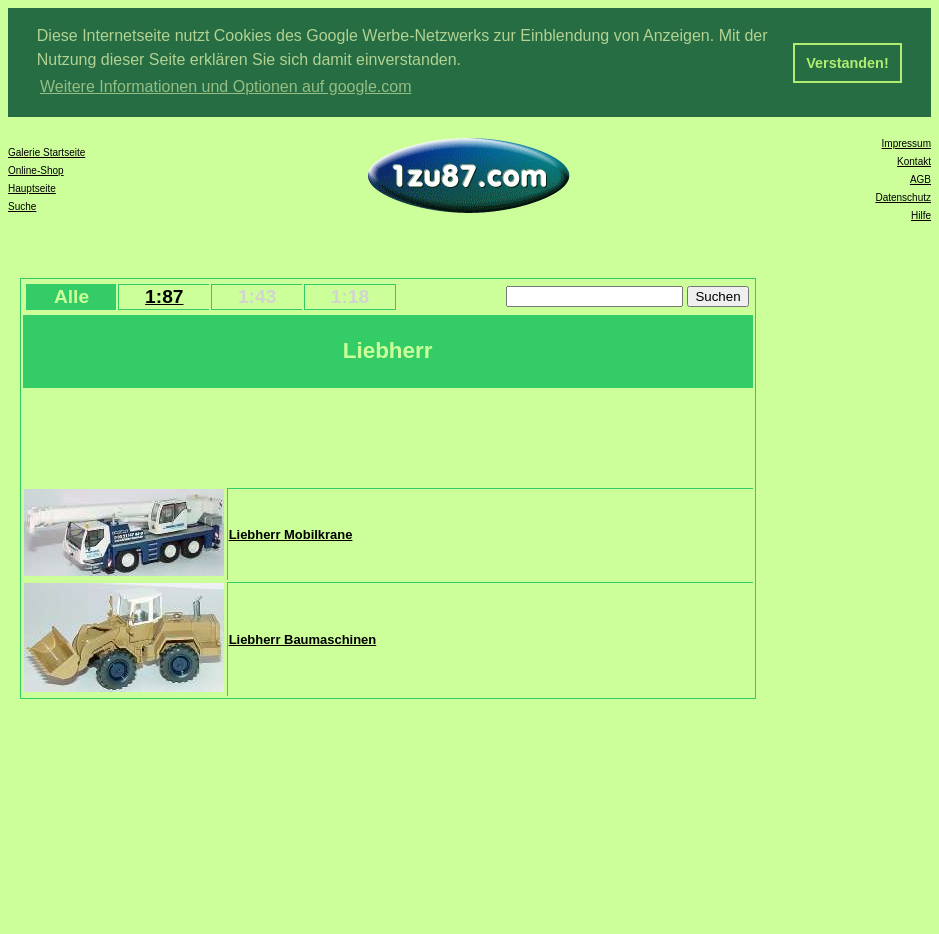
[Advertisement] (388, 435)
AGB (920, 178)
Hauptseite (32, 187)
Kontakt (914, 160)
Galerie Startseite (46, 151)
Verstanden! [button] (847, 63)
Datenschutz (903, 196)
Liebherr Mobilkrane (291, 533)
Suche (22, 205)
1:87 (164, 295)
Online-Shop (36, 169)
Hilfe (921, 214)
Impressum (906, 142)
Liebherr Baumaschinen (303, 638)
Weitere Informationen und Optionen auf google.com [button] (226, 86)
